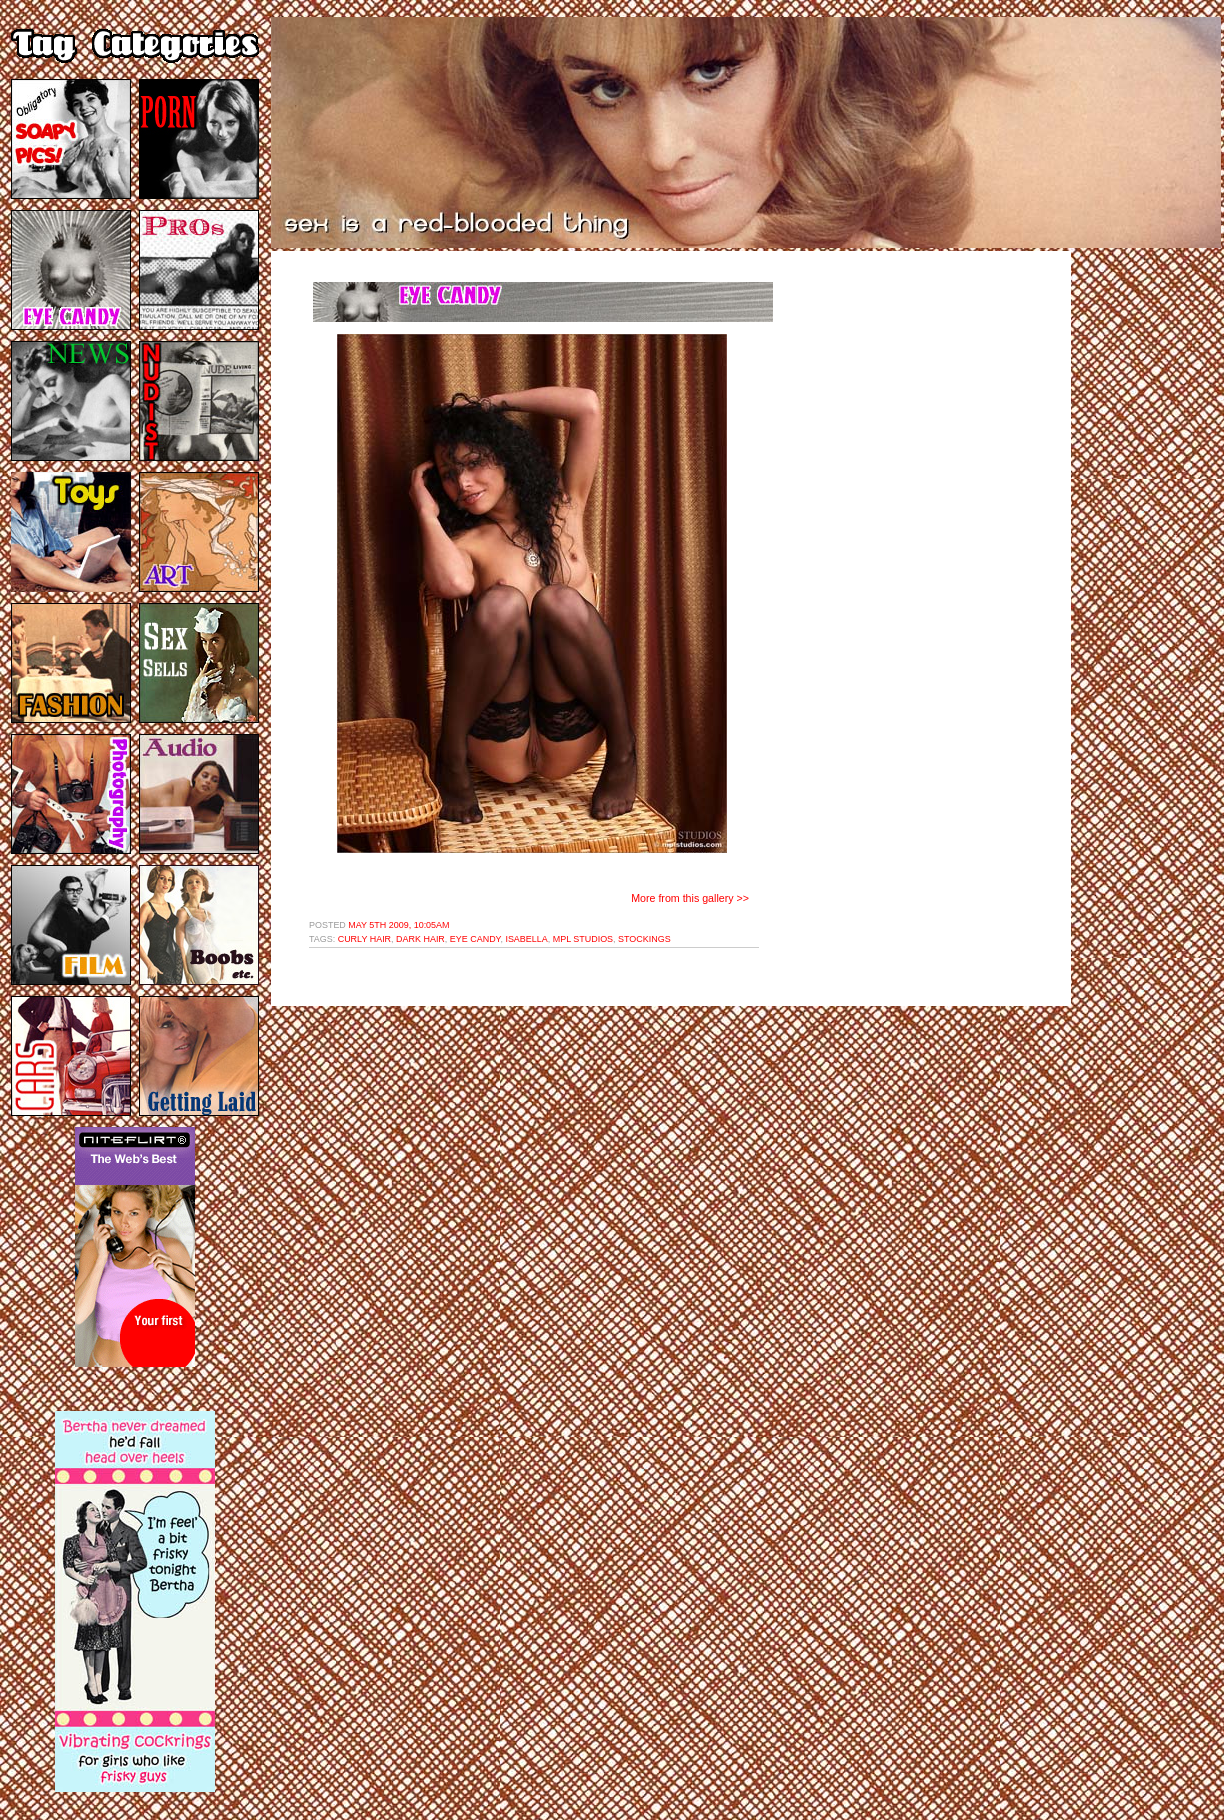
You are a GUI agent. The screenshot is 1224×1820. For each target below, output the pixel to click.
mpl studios (583, 939)
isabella (526, 939)
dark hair (420, 939)
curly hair (364, 939)
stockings (644, 939)
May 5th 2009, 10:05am (398, 925)
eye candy (475, 939)
